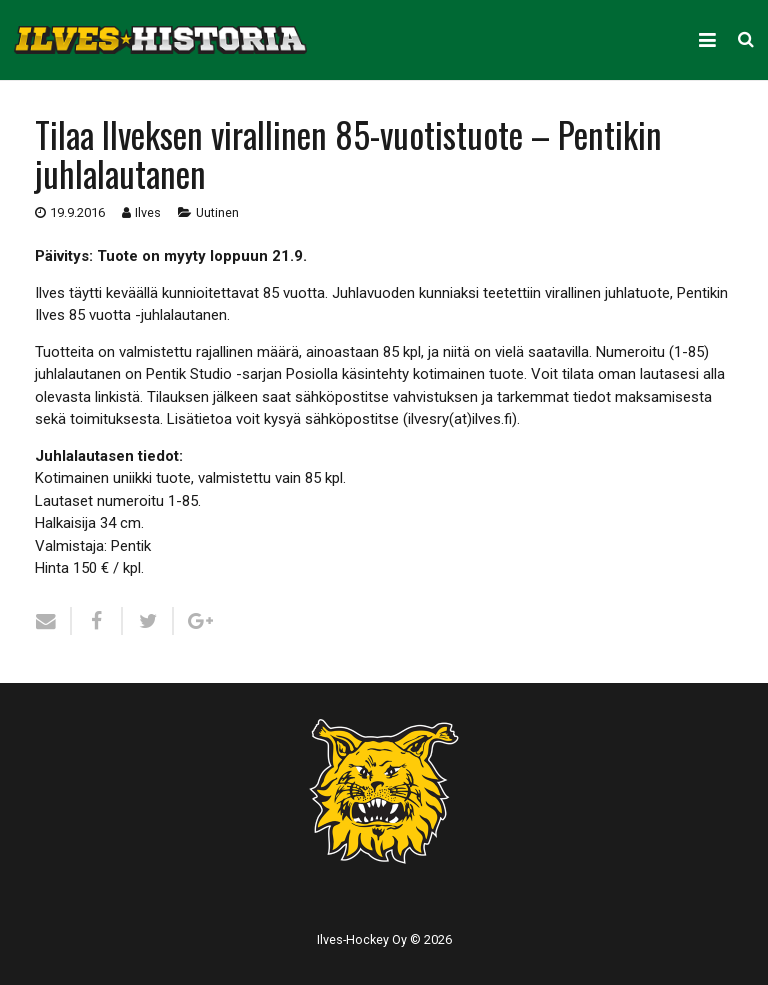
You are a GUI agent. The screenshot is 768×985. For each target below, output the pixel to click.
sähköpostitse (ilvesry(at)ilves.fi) (411, 419)
